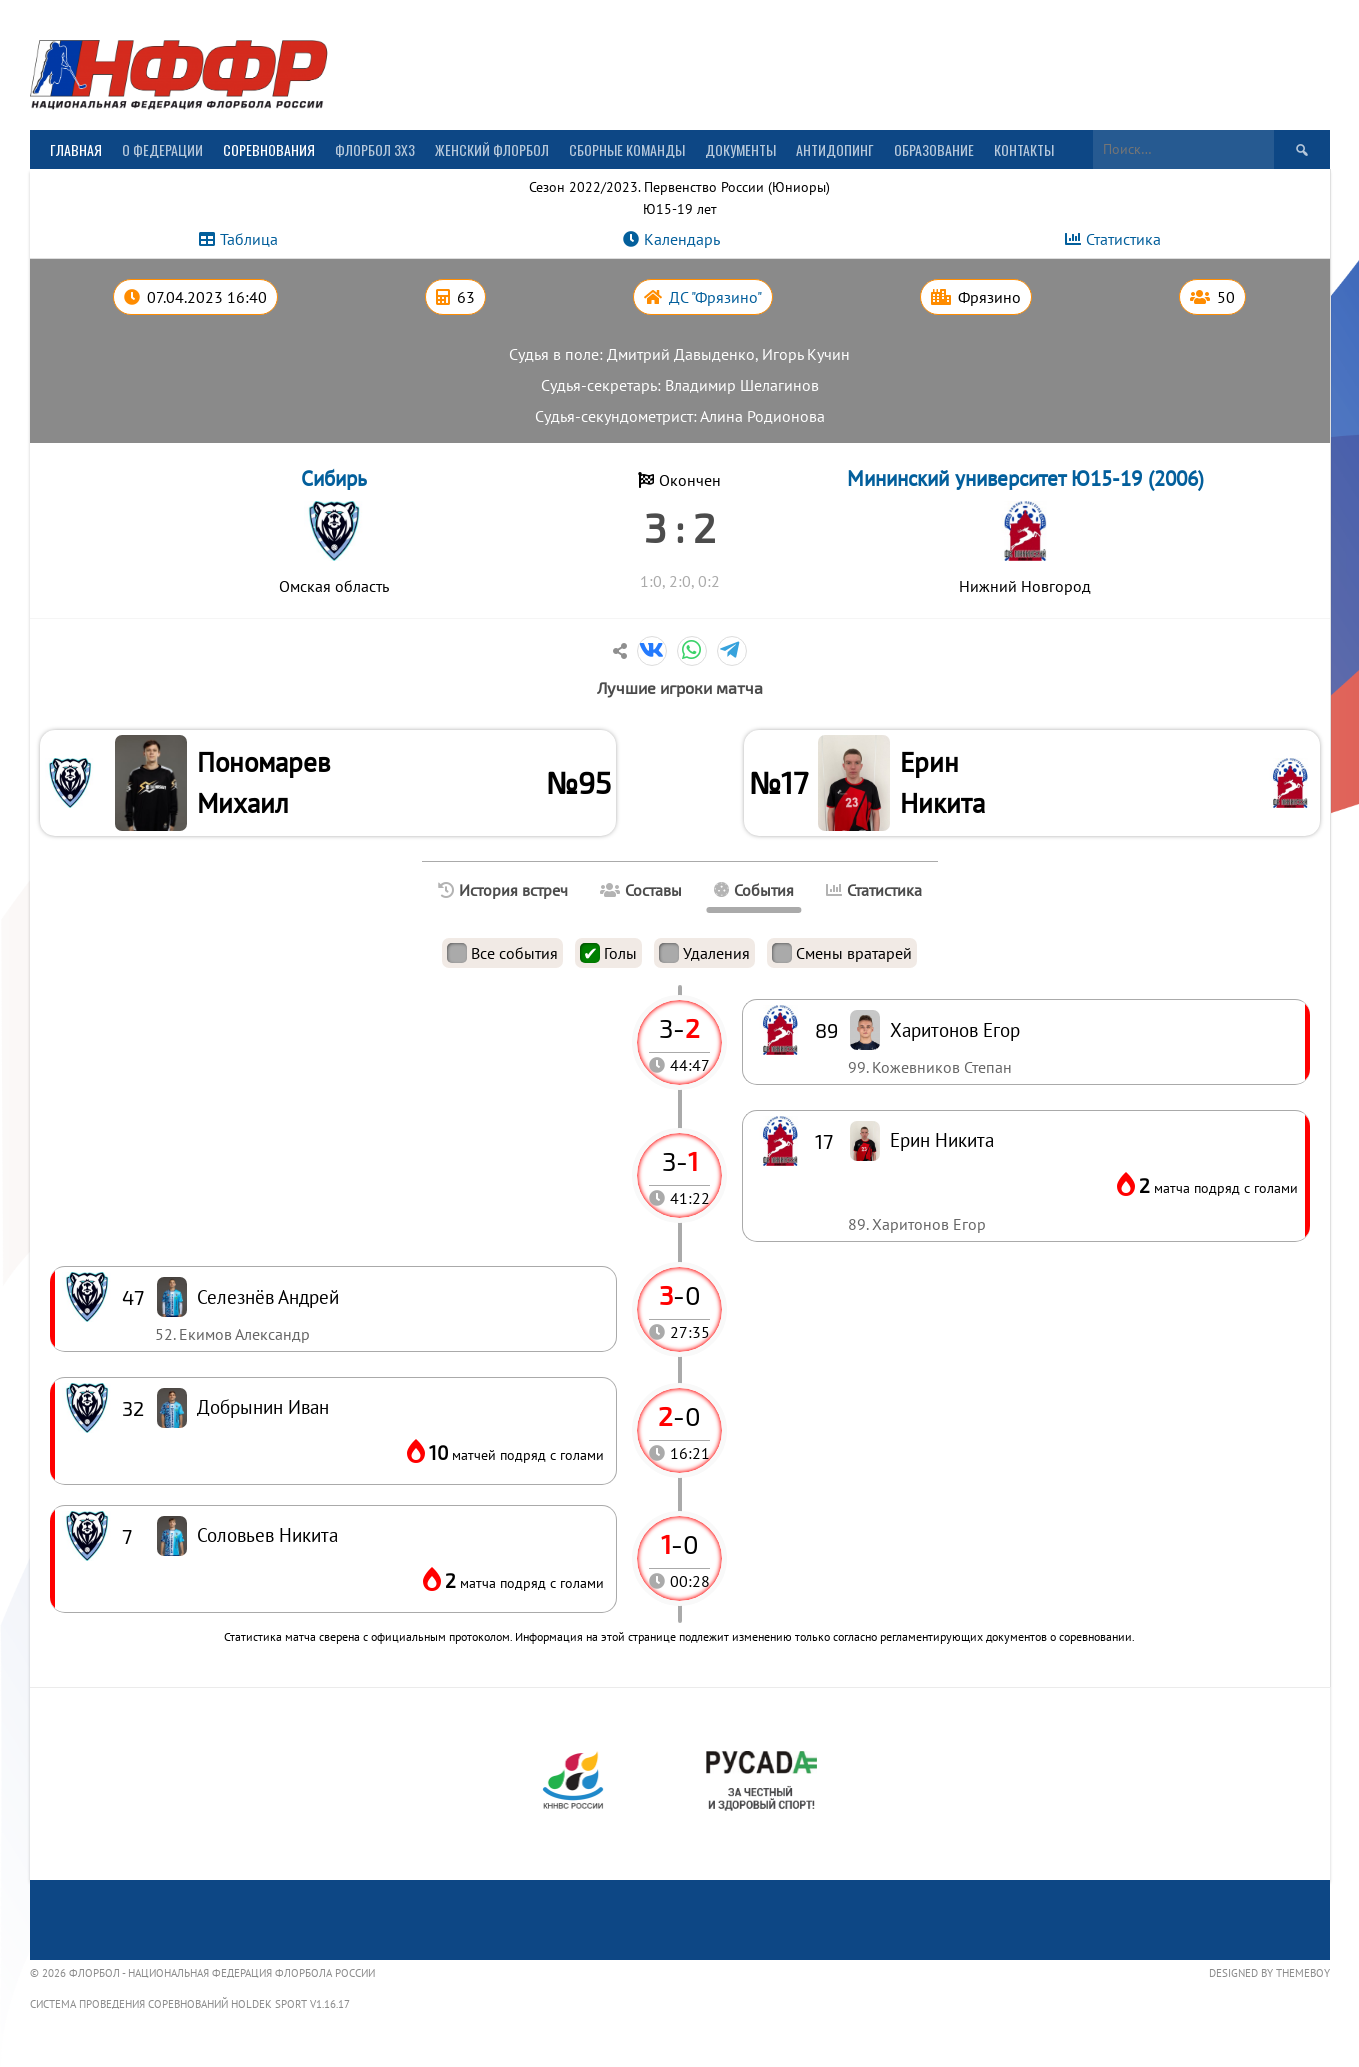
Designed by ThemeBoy (1269, 1977)
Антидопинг (835, 149)
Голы (608, 957)
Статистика (1123, 239)
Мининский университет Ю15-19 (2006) (1025, 478)
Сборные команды (627, 149)
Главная (76, 149)
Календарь (682, 239)
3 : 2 (679, 527)
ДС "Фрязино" (715, 297)
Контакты (1024, 149)
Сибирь (334, 478)
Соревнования (269, 149)
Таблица (249, 239)
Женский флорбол (492, 149)
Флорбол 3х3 (375, 149)
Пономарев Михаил (266, 784)
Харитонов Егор (955, 1033)
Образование (934, 149)
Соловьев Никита (267, 1538)
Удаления (704, 957)
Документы (740, 149)
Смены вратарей (842, 957)
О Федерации (162, 149)
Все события (502, 957)
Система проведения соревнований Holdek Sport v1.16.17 (190, 2008)
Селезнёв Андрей (268, 1300)
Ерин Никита (945, 784)
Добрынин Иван (263, 1410)
